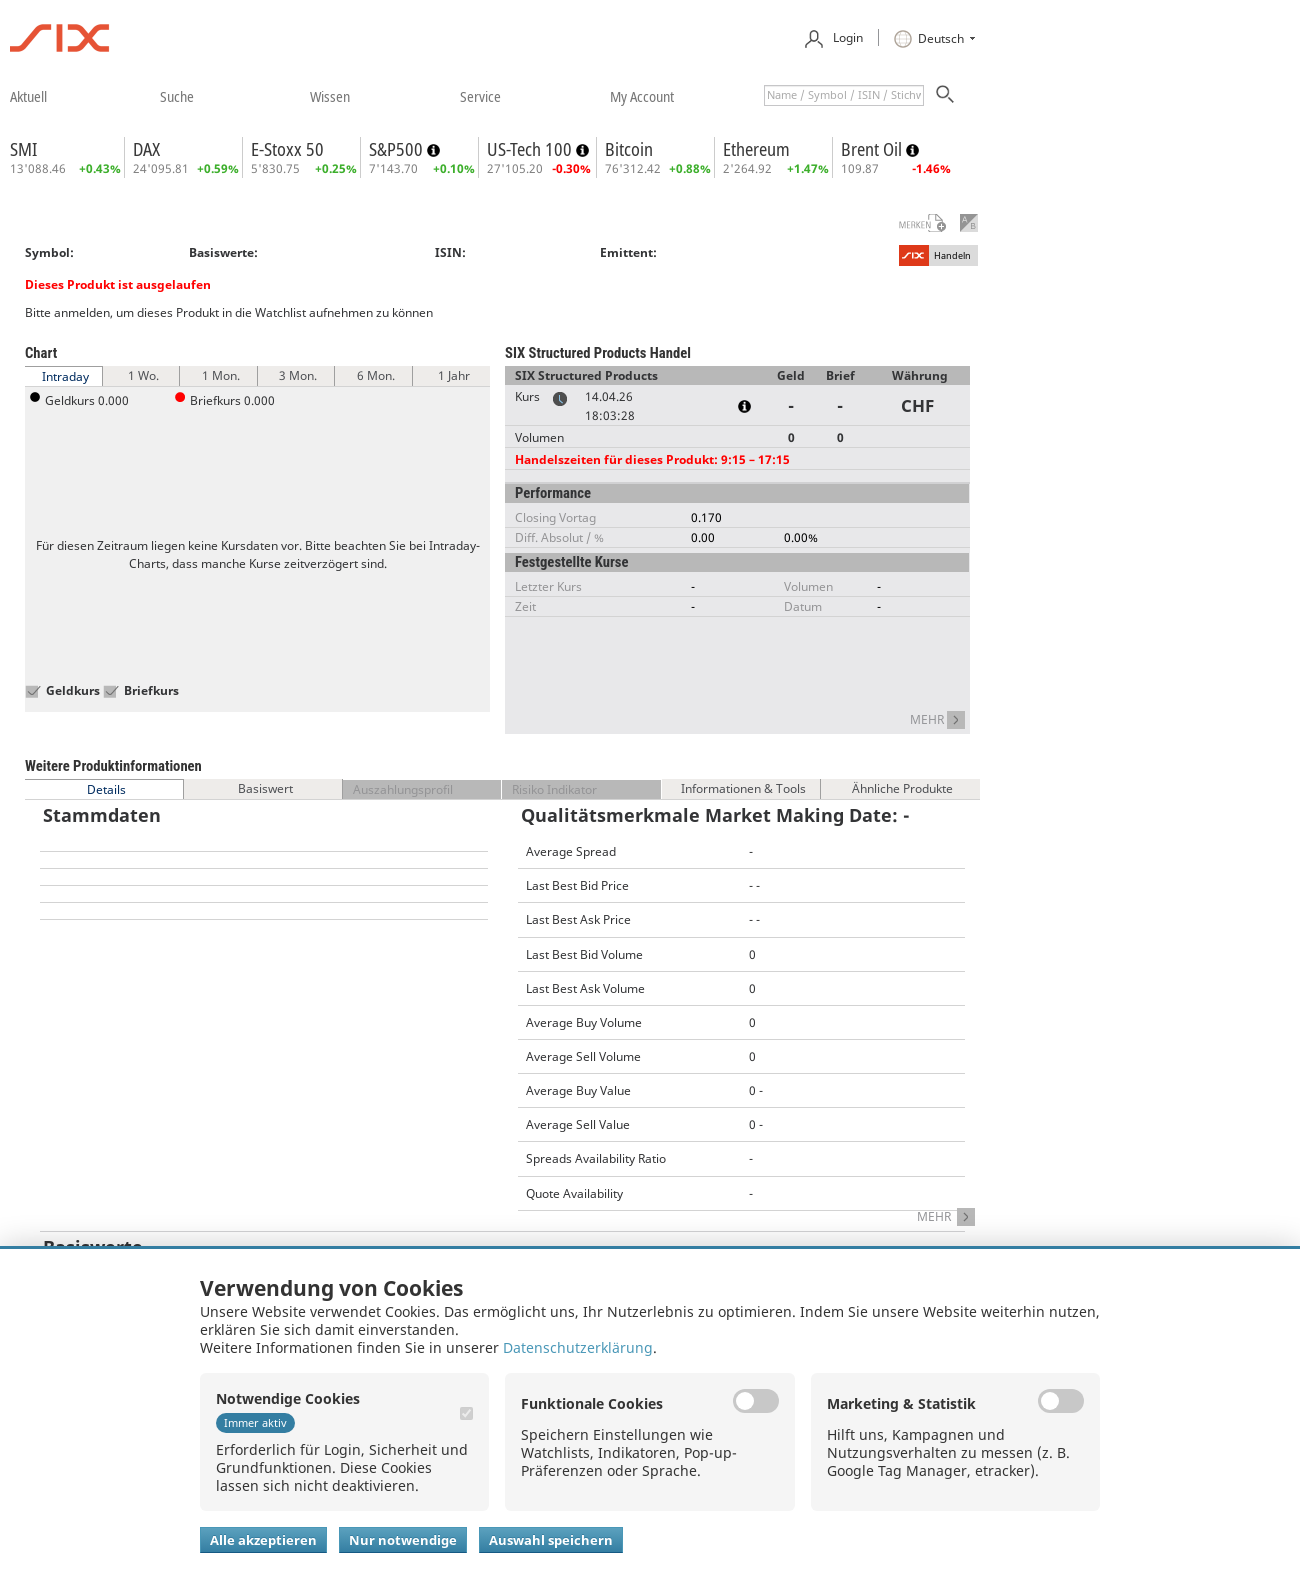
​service (480, 96)
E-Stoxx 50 (287, 149)
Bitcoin (629, 149)
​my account (642, 96)
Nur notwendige (403, 1540)
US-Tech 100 (531, 149)
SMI (23, 149)
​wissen (330, 96)
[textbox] (844, 95)
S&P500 (398, 149)
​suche (177, 96)
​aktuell (28, 96)
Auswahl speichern (551, 1540)
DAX (146, 149)
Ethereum (756, 149)
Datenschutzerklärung (578, 1347)
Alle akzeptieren (263, 1540)
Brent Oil (873, 149)
